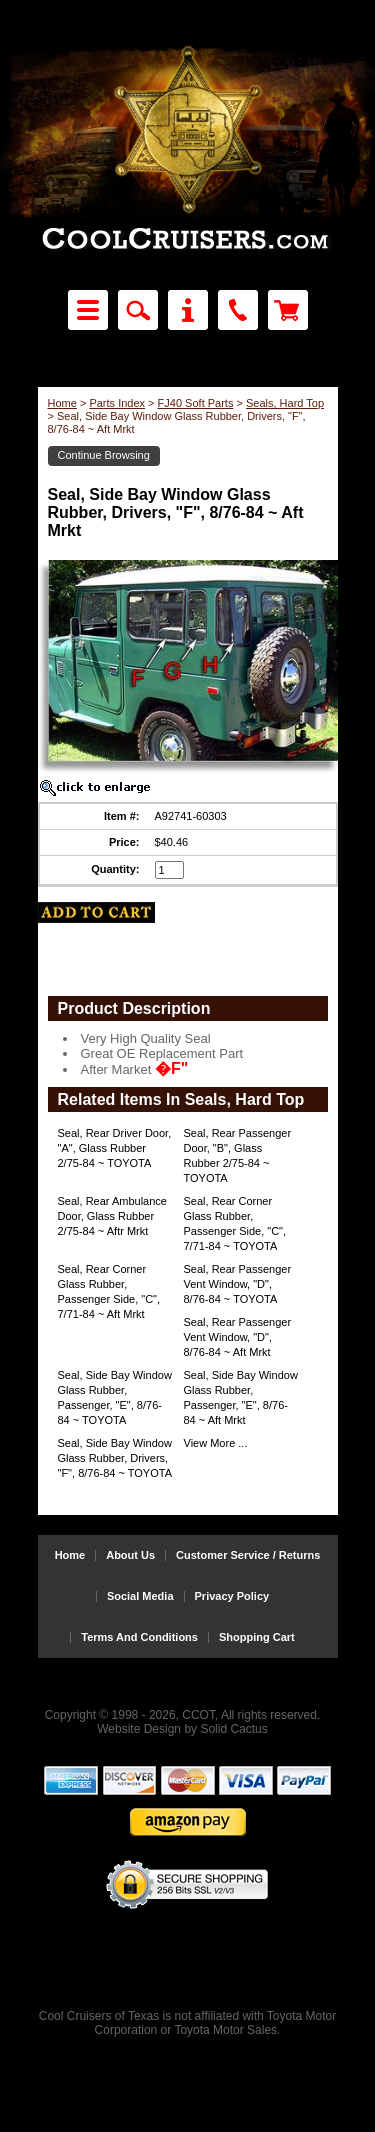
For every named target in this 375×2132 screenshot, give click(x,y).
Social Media (140, 1596)
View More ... (216, 1443)
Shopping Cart (257, 1637)
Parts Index (117, 403)
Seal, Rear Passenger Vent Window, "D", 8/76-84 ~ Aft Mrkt (238, 1337)
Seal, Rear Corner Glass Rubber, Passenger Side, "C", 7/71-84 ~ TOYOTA (235, 1223)
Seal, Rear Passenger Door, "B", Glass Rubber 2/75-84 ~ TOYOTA (238, 1155)
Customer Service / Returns (248, 1555)
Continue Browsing (104, 455)
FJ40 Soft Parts (196, 403)
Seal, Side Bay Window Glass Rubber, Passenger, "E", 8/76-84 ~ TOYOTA (115, 1397)
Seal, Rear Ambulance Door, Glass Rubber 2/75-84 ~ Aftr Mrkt (112, 1216)
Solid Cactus (233, 1729)
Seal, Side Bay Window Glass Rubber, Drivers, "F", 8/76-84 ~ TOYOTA (115, 1458)
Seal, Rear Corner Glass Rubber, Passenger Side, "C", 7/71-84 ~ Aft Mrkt (109, 1291)
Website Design (139, 1729)
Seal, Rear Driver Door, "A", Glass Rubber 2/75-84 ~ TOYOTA (115, 1148)
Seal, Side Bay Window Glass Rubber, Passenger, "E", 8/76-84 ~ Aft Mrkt (241, 1397)
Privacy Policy (232, 1596)
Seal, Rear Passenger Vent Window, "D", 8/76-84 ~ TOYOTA (238, 1284)
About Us (130, 1555)
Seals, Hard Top (285, 403)
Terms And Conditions (139, 1637)
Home (62, 403)
